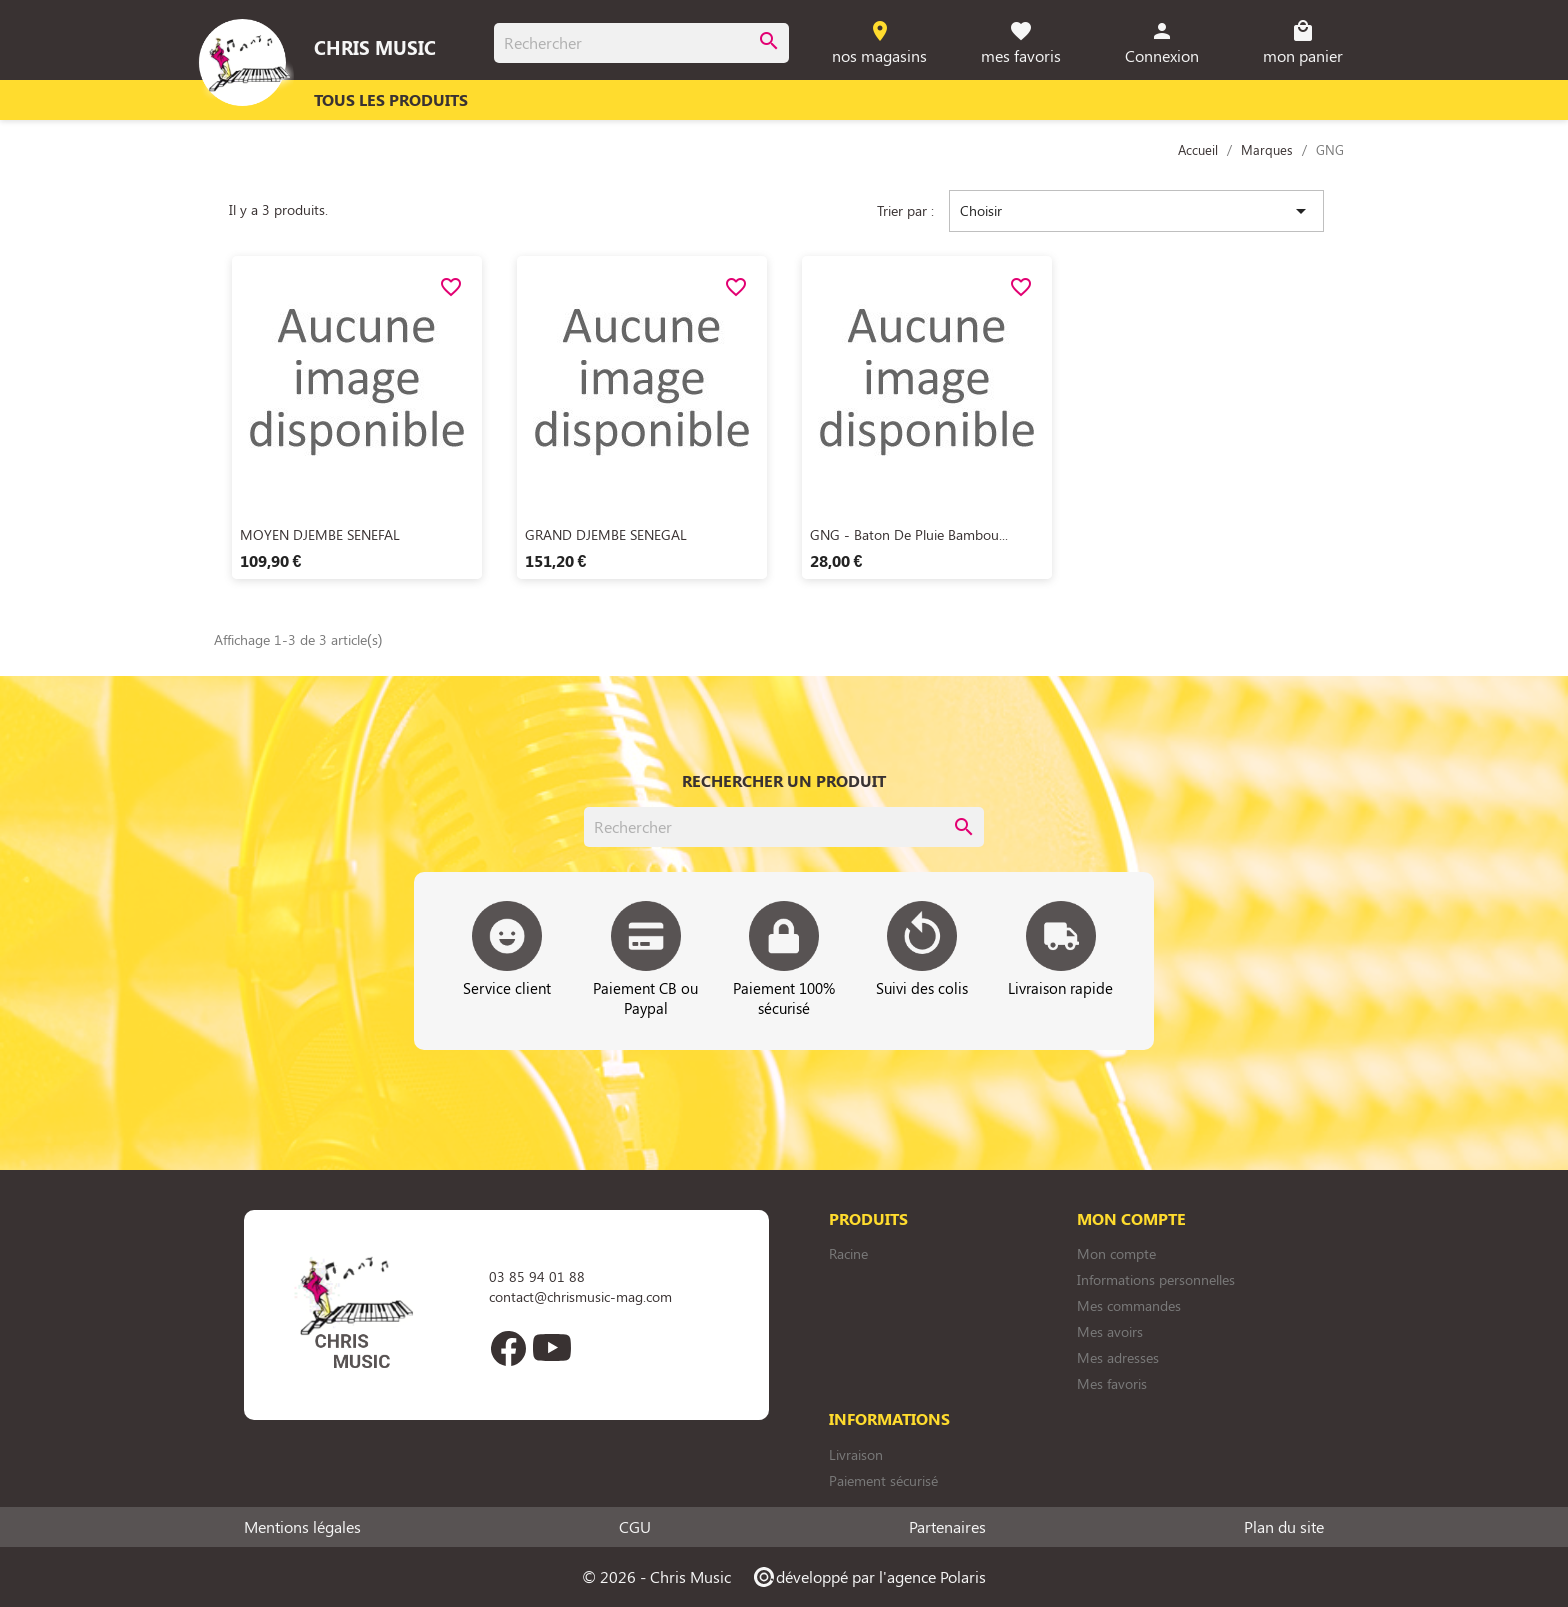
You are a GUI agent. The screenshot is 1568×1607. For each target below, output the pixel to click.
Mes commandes (1129, 1305)
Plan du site (1284, 1527)
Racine (848, 1253)
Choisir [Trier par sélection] (1136, 211)
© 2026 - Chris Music (656, 1576)
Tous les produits (391, 99)
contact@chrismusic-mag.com (580, 1296)
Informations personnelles (1156, 1279)
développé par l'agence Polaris (868, 1576)
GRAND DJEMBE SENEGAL (606, 534)
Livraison (856, 1454)
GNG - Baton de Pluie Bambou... (909, 534)
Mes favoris (1112, 1383)
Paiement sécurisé (883, 1480)
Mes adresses (1118, 1357)
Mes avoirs (1110, 1331)
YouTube (552, 1348)
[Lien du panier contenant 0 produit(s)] (1303, 43)
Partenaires (947, 1527)
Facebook (508, 1348)
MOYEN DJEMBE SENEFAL (320, 534)
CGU (635, 1527)
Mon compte (1116, 1253)
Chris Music (375, 47)
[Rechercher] (641, 43)
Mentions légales (302, 1527)
